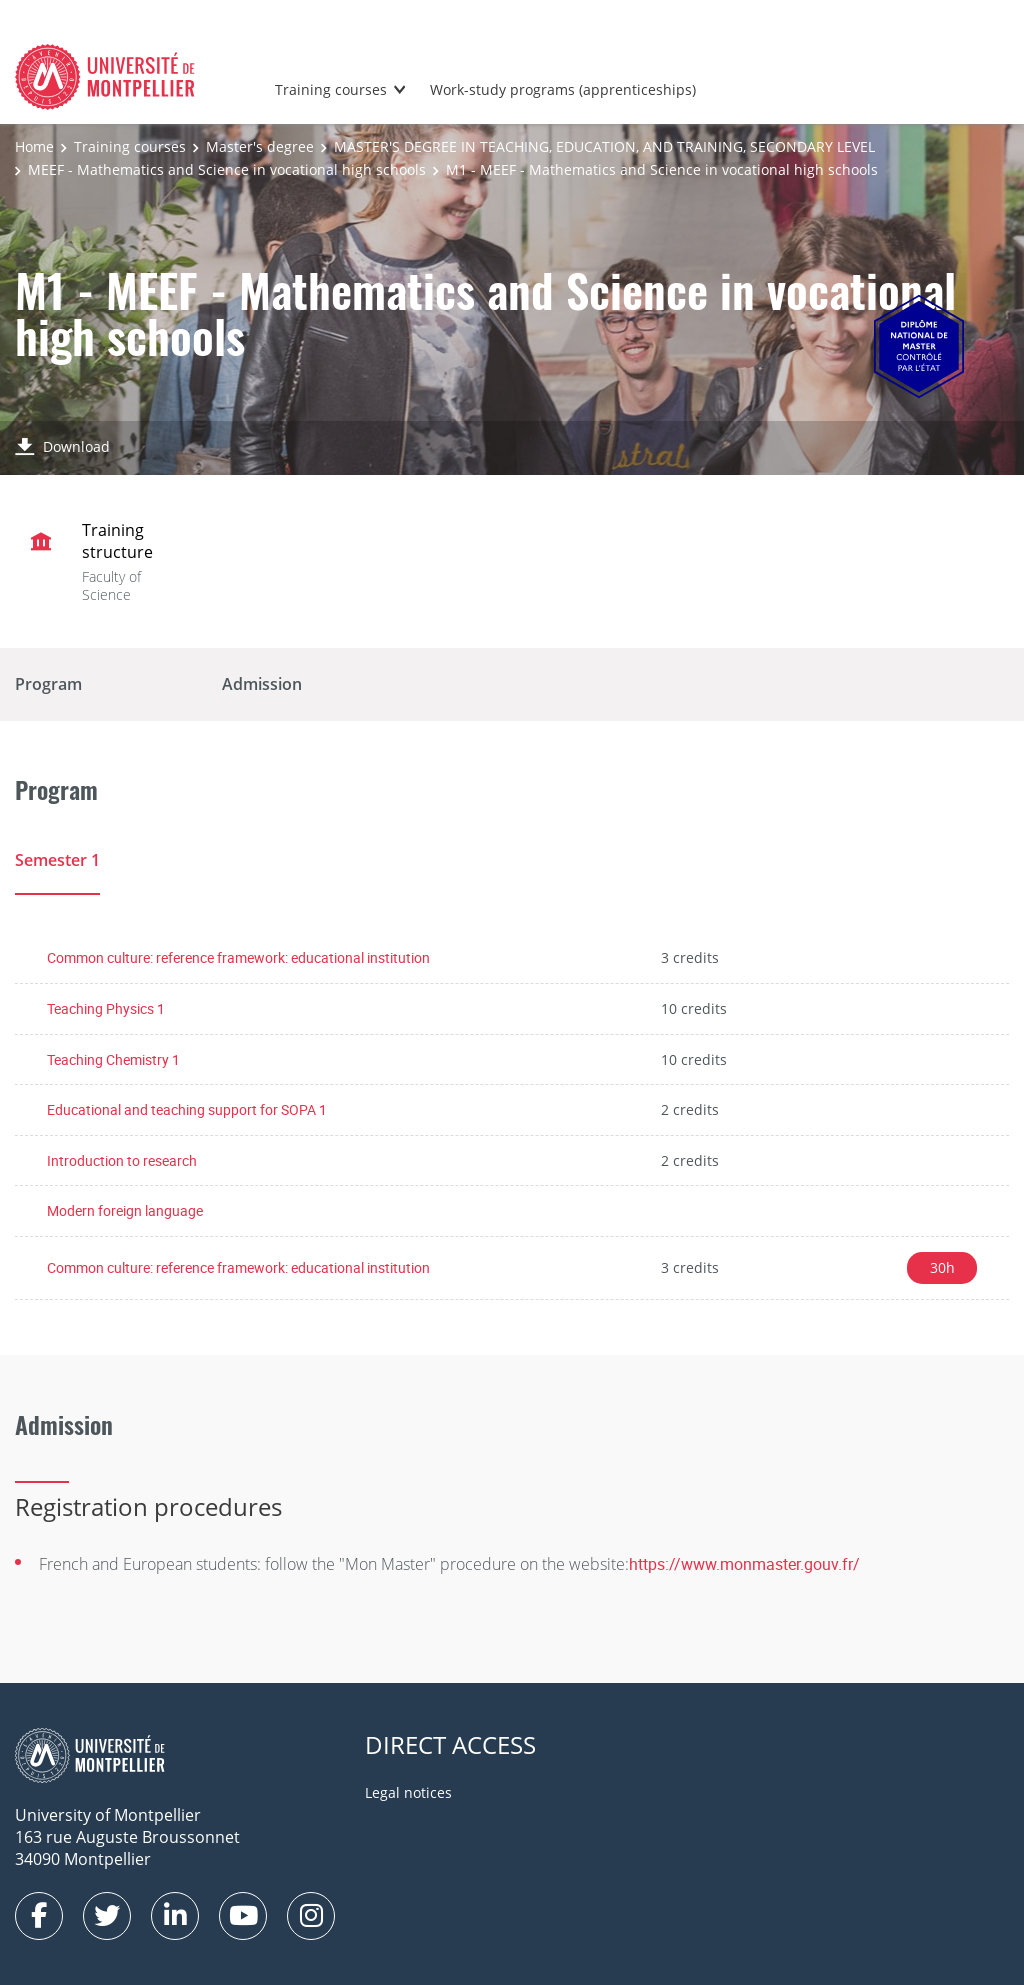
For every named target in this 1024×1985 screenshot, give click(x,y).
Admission (262, 684)
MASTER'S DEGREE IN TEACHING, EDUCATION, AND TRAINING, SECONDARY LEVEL (604, 146)
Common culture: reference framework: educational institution (238, 957)
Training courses (331, 89)
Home (34, 146)
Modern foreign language (125, 1210)
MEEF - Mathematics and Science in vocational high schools (227, 169)
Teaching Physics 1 (106, 1008)
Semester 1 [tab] (57, 860)
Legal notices (408, 1792)
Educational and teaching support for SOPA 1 (187, 1109)
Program (48, 684)
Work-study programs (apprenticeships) (563, 89)
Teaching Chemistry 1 (113, 1059)
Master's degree (260, 146)
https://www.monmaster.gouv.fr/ (744, 1564)
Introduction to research (122, 1160)
